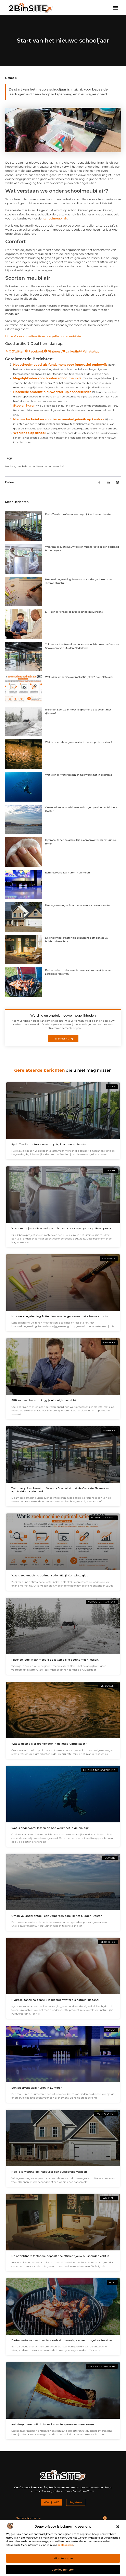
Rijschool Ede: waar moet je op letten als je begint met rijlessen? (55, 1659)
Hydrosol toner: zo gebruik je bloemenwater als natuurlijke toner (55, 1999)
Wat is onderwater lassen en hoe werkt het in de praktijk (79, 774)
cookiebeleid (65, 2544)
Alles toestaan (63, 2558)
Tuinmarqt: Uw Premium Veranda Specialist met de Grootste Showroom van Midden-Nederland (60, 1490)
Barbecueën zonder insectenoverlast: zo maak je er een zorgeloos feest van (62, 2340)
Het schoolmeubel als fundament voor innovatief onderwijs (60, 364)
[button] (118, 2527)
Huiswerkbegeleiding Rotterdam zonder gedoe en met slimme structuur (61, 1316)
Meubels (11, 77)
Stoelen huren (24, 405)
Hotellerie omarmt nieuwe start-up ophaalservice (52, 392)
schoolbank (36, 466)
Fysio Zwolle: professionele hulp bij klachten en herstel (78, 514)
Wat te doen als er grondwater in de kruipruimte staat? (78, 742)
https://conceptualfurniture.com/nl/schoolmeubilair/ (43, 336)
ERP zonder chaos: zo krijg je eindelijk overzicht (74, 611)
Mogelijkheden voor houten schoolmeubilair (48, 378)
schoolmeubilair (55, 218)
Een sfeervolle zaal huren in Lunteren (67, 872)
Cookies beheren (63, 2569)
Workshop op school (29, 433)
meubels (21, 466)
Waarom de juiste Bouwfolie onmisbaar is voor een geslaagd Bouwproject (62, 1228)
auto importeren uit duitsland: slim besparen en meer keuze (52, 2424)
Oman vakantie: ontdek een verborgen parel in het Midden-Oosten (56, 1915)
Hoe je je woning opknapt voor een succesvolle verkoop (79, 905)
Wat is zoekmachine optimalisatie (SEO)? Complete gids (79, 676)
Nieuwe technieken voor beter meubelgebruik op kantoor (58, 419)
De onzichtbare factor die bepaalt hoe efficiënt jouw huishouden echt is (60, 2256)
